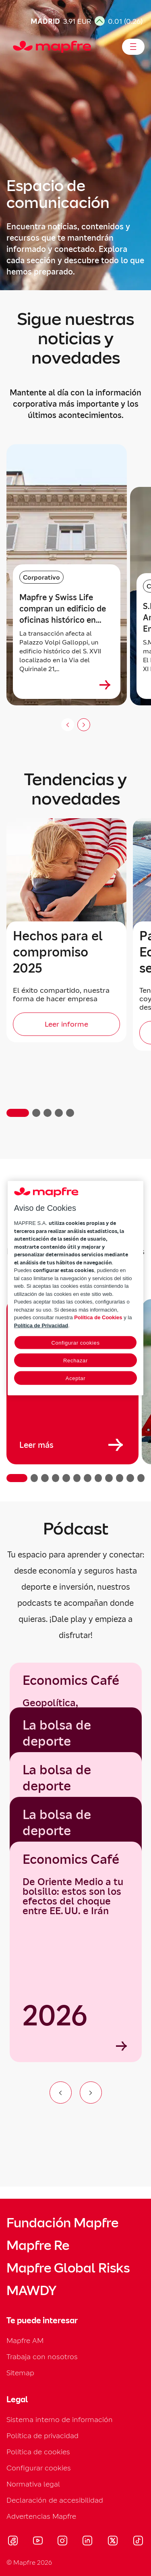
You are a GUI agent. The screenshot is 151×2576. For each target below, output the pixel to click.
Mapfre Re (37, 2245)
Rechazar (75, 1361)
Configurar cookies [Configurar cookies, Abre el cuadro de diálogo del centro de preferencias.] (75, 1343)
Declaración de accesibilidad (54, 2500)
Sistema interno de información (59, 2419)
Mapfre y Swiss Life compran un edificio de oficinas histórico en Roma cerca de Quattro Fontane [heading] (63, 609)
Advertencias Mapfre (41, 2516)
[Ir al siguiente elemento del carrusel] (91, 2092)
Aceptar (75, 1378)
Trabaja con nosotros (42, 2356)
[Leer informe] (66, 1024)
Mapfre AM (24, 2340)
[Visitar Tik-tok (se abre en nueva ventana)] (138, 2542)
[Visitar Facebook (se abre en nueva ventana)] (12, 2542)
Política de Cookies (98, 1317)
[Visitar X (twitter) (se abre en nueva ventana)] (112, 2542)
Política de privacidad (42, 2435)
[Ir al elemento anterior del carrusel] (61, 2092)
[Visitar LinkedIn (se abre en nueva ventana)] (87, 2542)
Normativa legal (33, 2484)
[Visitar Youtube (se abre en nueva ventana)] (37, 2542)
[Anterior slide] (67, 724)
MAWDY (31, 2291)
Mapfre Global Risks (68, 2268)
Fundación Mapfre (62, 2223)
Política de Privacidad (41, 1325)
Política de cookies (38, 2451)
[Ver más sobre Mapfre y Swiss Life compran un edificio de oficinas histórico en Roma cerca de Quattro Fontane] (105, 684)
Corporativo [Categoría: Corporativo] (41, 577)
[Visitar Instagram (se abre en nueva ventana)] (62, 2542)
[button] (17, 1113)
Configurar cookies (38, 2467)
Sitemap (20, 2372)
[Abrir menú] (133, 47)
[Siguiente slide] (83, 724)
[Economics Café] (76, 1952)
